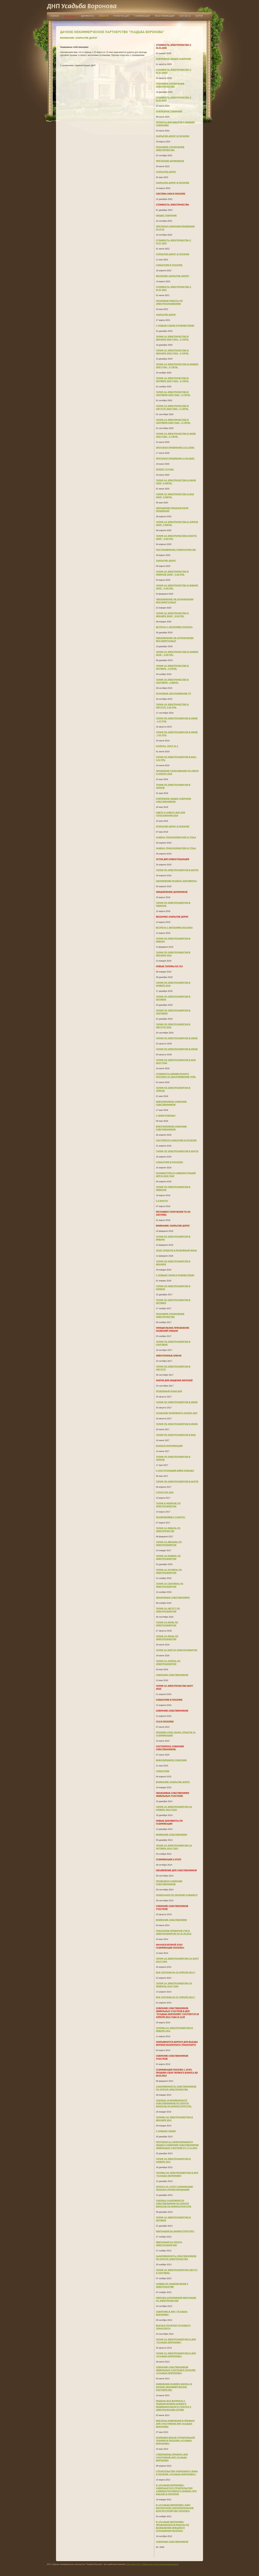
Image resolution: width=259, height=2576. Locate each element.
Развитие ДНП (121, 16)
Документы (87, 16)
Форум (199, 16)
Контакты (185, 16)
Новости (104, 16)
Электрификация (164, 16)
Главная (54, 16)
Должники (70, 16)
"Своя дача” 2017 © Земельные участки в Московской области (152, 2564)
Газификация (142, 16)
